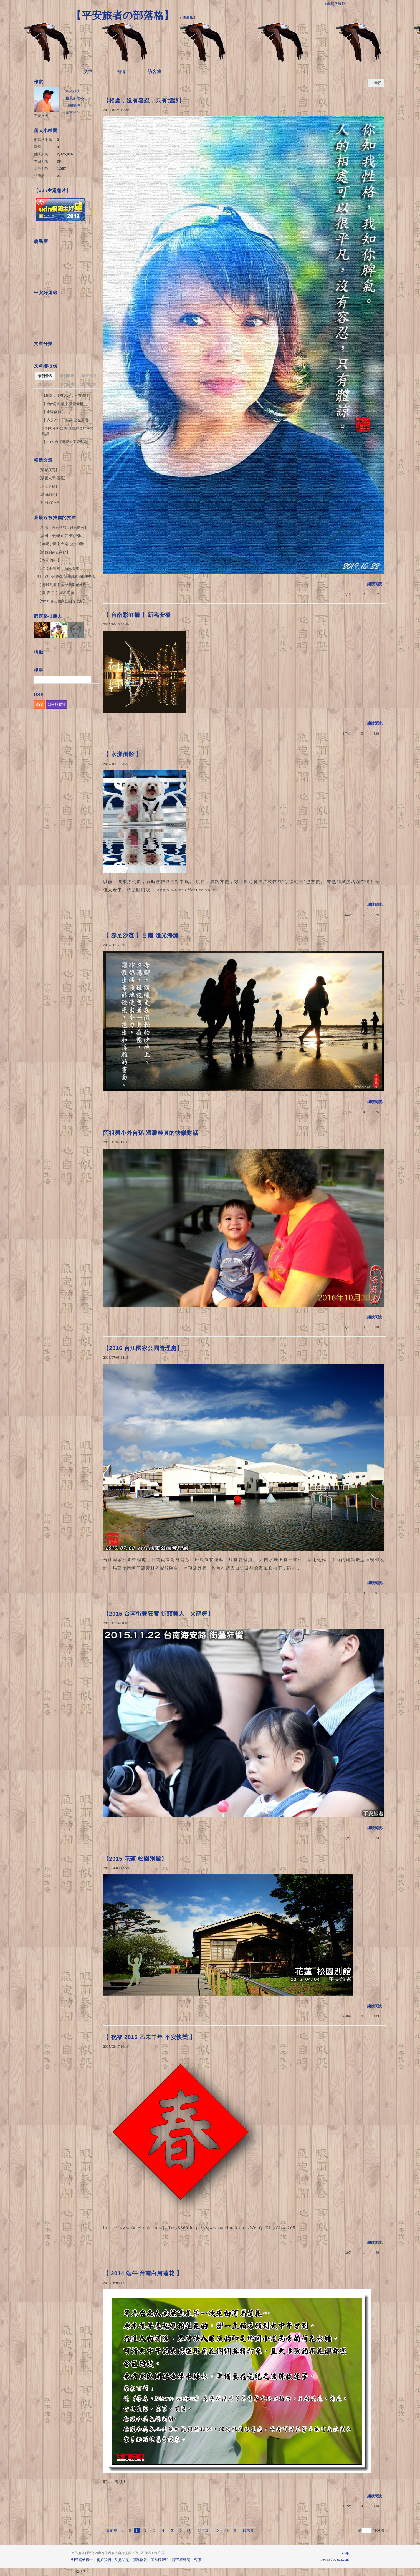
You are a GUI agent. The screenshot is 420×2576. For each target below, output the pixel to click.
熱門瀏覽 (45, 384)
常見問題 (122, 2560)
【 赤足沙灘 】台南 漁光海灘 (141, 935)
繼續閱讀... (375, 584)
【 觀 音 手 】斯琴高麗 (55, 593)
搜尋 (95, 680)
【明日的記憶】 (50, 503)
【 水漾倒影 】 (122, 754)
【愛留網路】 (48, 494)
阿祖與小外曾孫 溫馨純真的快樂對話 (150, 1133)
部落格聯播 (57, 704)
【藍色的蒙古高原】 (53, 552)
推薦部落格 (75, 98)
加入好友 (73, 91)
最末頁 (248, 2530)
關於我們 (104, 2560)
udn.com (343, 2560)
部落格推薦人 (48, 616)
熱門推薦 (89, 384)
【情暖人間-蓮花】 (52, 478)
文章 (88, 71)
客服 (197, 2560)
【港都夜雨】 (48, 470)
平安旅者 (41, 116)
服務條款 (140, 2560)
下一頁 (231, 2530)
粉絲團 (80, 2572)
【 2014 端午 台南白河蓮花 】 (145, 2273)
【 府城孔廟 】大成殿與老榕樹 (61, 585)
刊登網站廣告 (82, 2560)
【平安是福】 (48, 486)
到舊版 (188, 18)
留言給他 (73, 112)
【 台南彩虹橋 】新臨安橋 (137, 615)
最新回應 (67, 376)
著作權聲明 (160, 2560)
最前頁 (111, 2530)
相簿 (121, 71)
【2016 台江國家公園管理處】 (143, 1348)
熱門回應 (67, 384)
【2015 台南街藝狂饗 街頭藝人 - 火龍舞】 (158, 1614)
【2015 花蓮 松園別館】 (135, 1859)
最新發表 (45, 376)
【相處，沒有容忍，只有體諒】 (144, 100)
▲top (345, 2553)
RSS (39, 704)
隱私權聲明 (181, 2560)
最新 (377, 83)
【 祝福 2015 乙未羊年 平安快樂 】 (152, 2037)
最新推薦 (89, 376)
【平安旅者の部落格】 (122, 15)
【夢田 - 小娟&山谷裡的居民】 (61, 536)
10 (217, 2530)
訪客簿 (154, 71)
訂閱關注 (73, 105)
